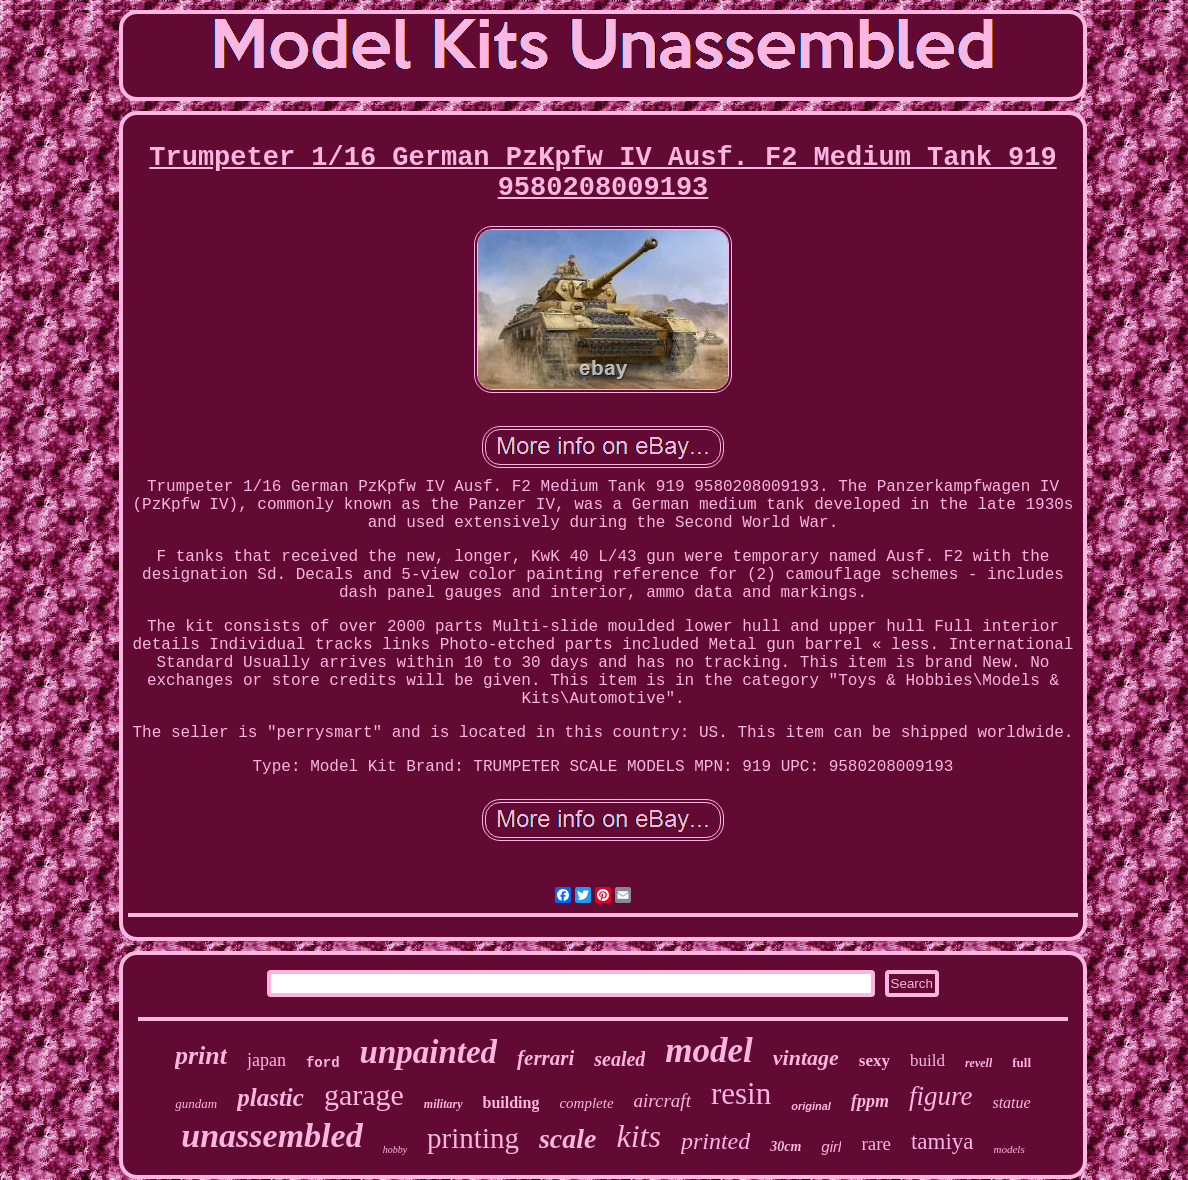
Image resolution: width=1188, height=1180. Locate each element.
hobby (395, 1149)
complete (586, 1103)
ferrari (545, 1058)
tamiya (942, 1141)
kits (638, 1136)
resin (741, 1093)
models (1009, 1149)
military (443, 1104)
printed (715, 1141)
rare (876, 1143)
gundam (196, 1103)
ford (323, 1063)
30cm (785, 1146)
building (511, 1102)
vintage (806, 1057)
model (708, 1050)
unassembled (271, 1135)
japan (266, 1060)
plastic (270, 1097)
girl (831, 1146)
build (927, 1060)
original (811, 1106)
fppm (870, 1101)
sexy (874, 1060)
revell (978, 1063)
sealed (619, 1059)
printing (473, 1138)
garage (364, 1094)
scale (568, 1138)
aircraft (662, 1100)
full (1021, 1062)
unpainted (429, 1052)
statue (1011, 1102)
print (201, 1055)
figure (941, 1096)
